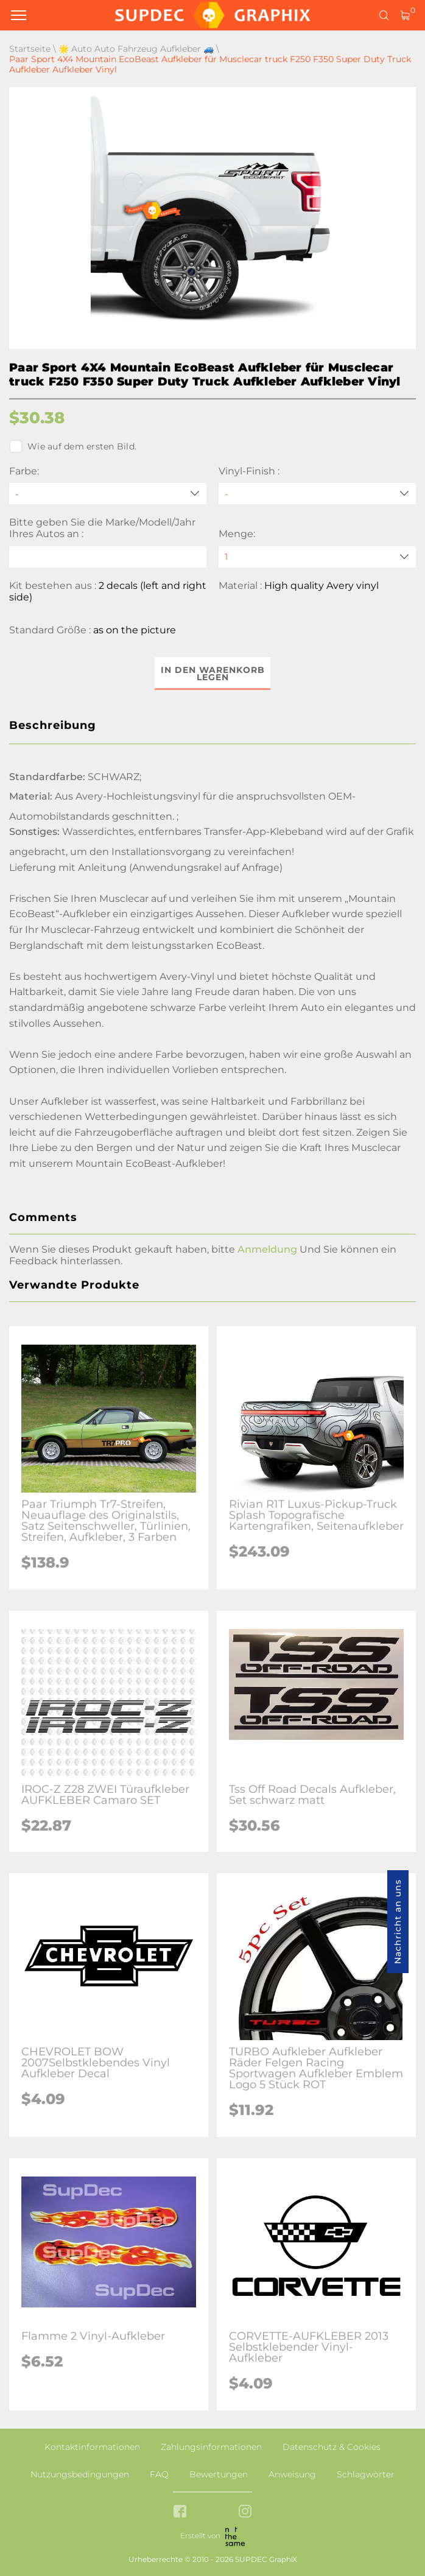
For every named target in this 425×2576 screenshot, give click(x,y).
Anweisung (292, 2474)
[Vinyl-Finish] (317, 493)
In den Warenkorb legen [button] (213, 673)
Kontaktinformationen (92, 2446)
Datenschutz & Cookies (332, 2446)
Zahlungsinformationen (211, 2446)
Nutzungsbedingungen (79, 2474)
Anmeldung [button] (267, 1249)
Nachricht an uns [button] (397, 1921)
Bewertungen (218, 2474)
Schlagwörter (366, 2474)
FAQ (159, 2474)
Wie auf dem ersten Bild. (72, 446)
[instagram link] (245, 2512)
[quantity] (317, 557)
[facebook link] (179, 2512)
